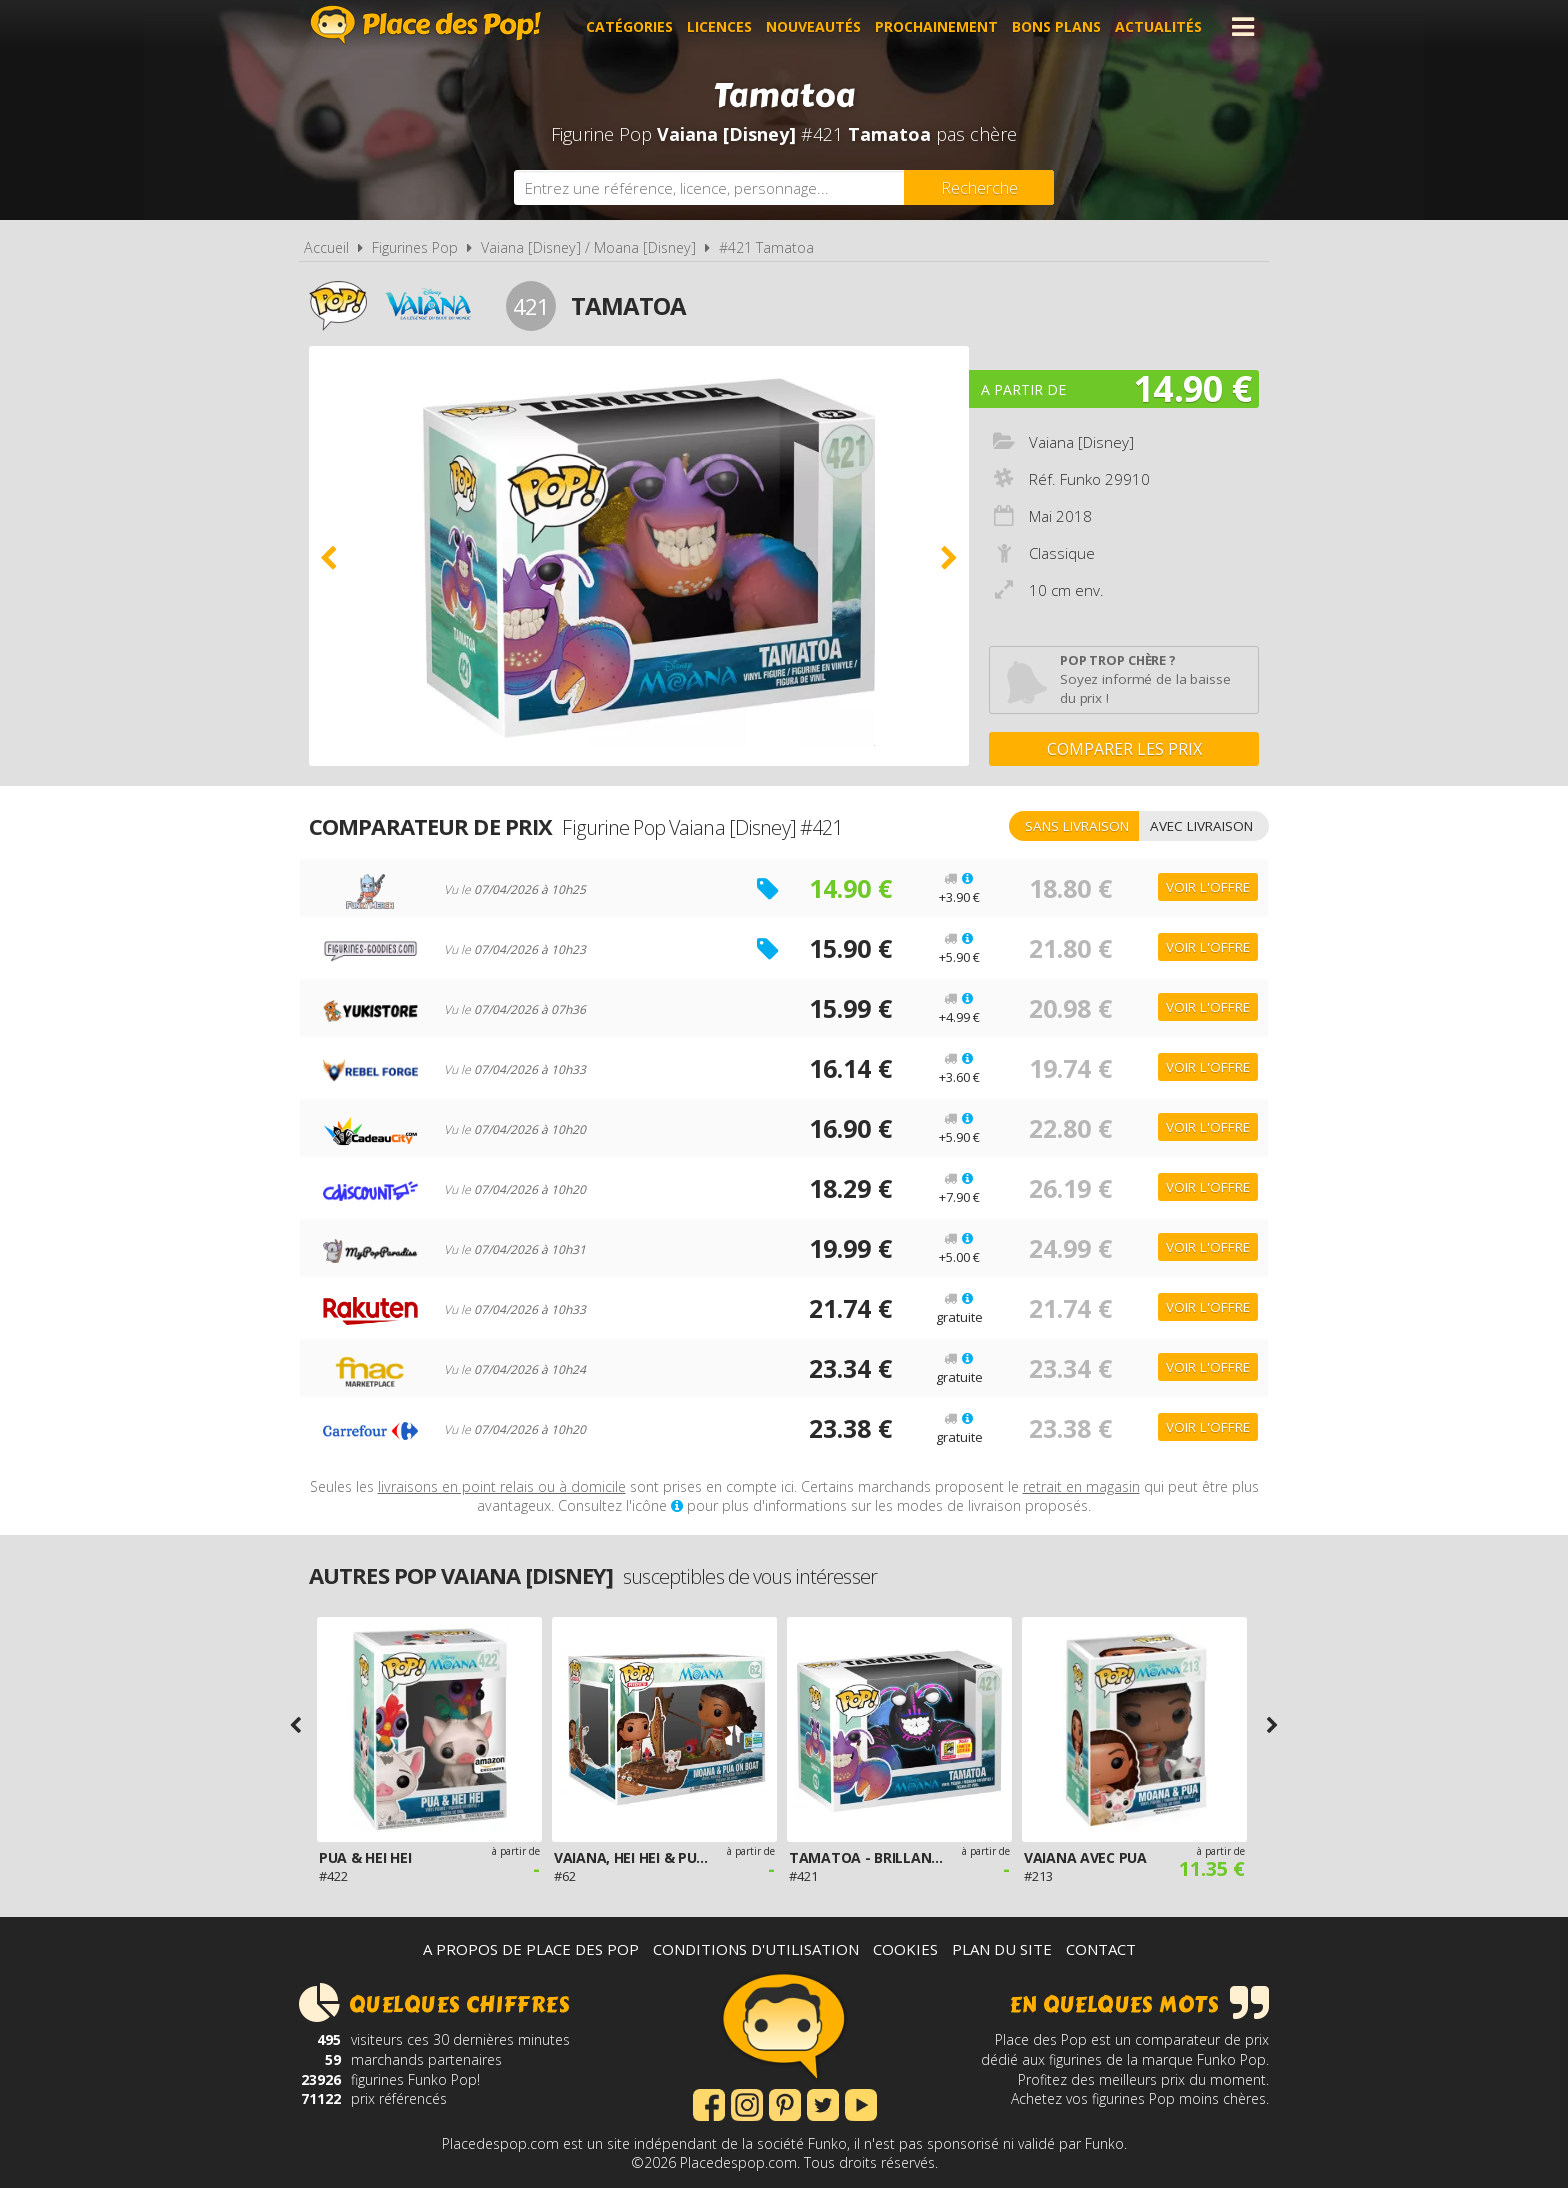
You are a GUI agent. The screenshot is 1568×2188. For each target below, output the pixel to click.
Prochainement (936, 26)
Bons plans (1056, 26)
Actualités (1158, 26)
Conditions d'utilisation (756, 1949)
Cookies (905, 1949)
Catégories (629, 26)
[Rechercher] (979, 187)
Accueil (326, 247)
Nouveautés (813, 26)
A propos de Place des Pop (531, 1949)
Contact (1101, 1949)
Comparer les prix (1124, 749)
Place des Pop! (426, 24)
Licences (719, 26)
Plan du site (1002, 1949)
